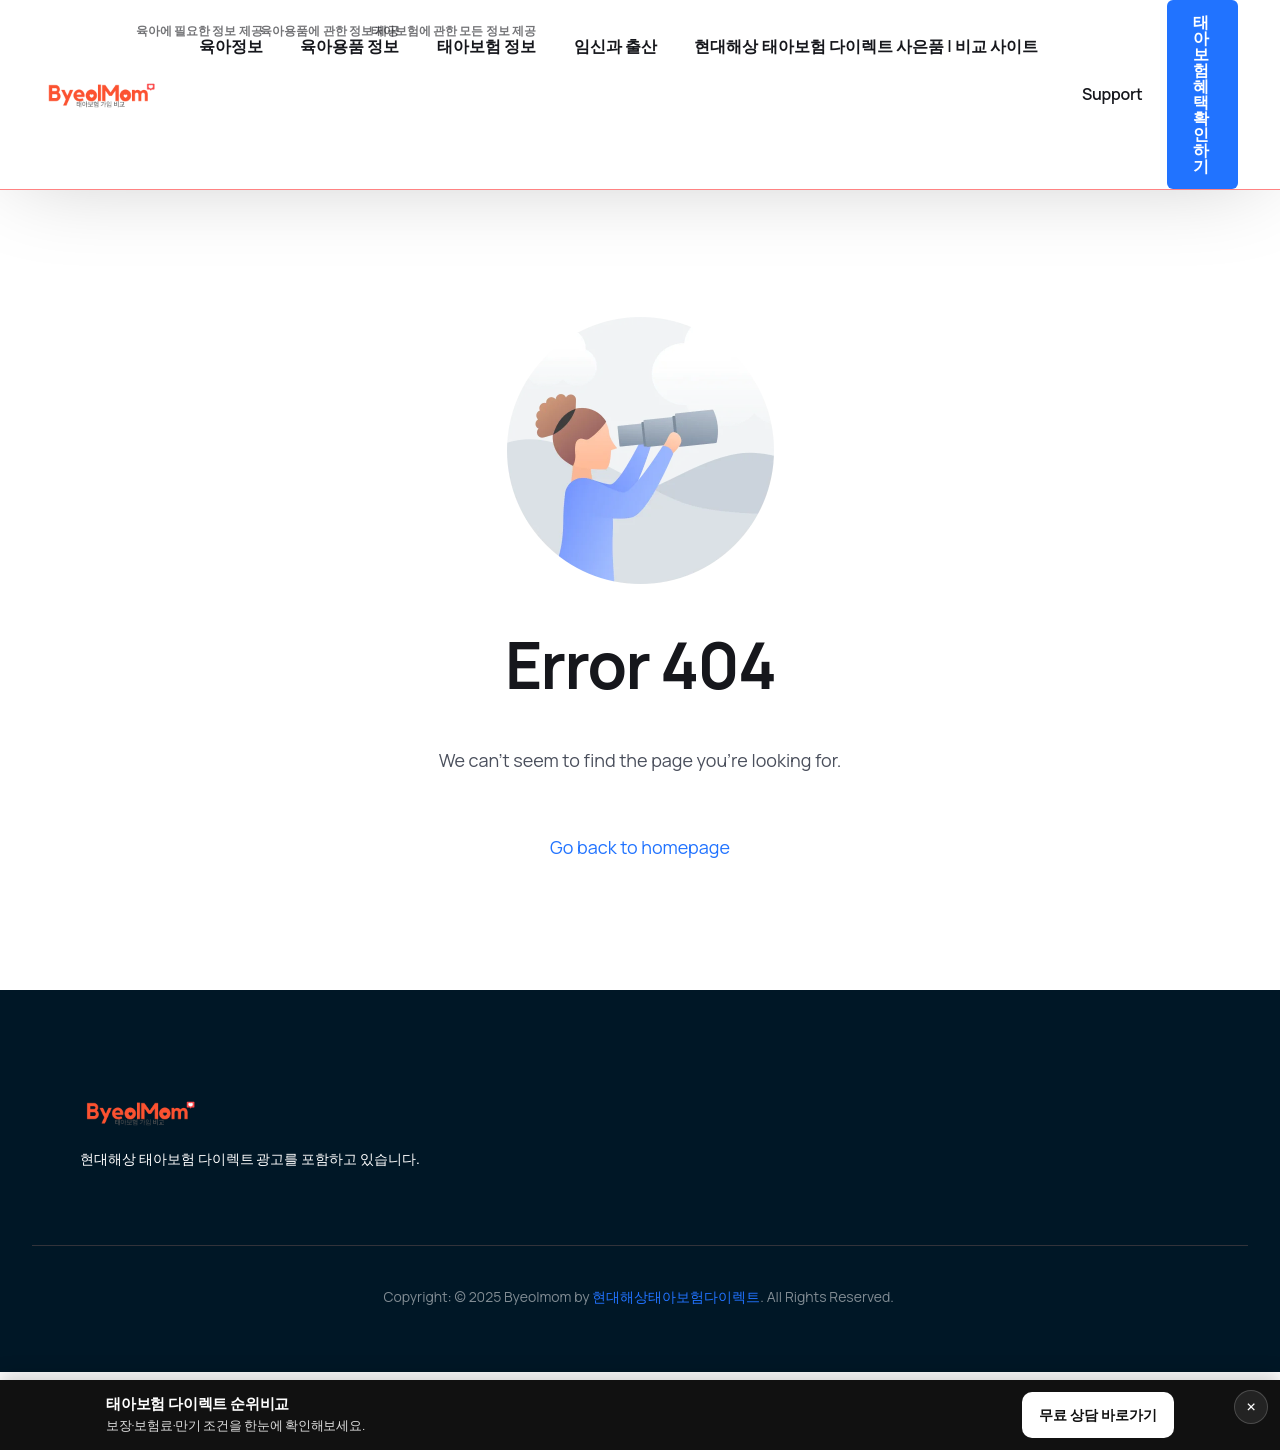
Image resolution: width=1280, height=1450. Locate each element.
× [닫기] (1251, 1406)
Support (1112, 94)
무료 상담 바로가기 (1098, 1414)
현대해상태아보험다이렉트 (676, 1296)
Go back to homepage (640, 847)
